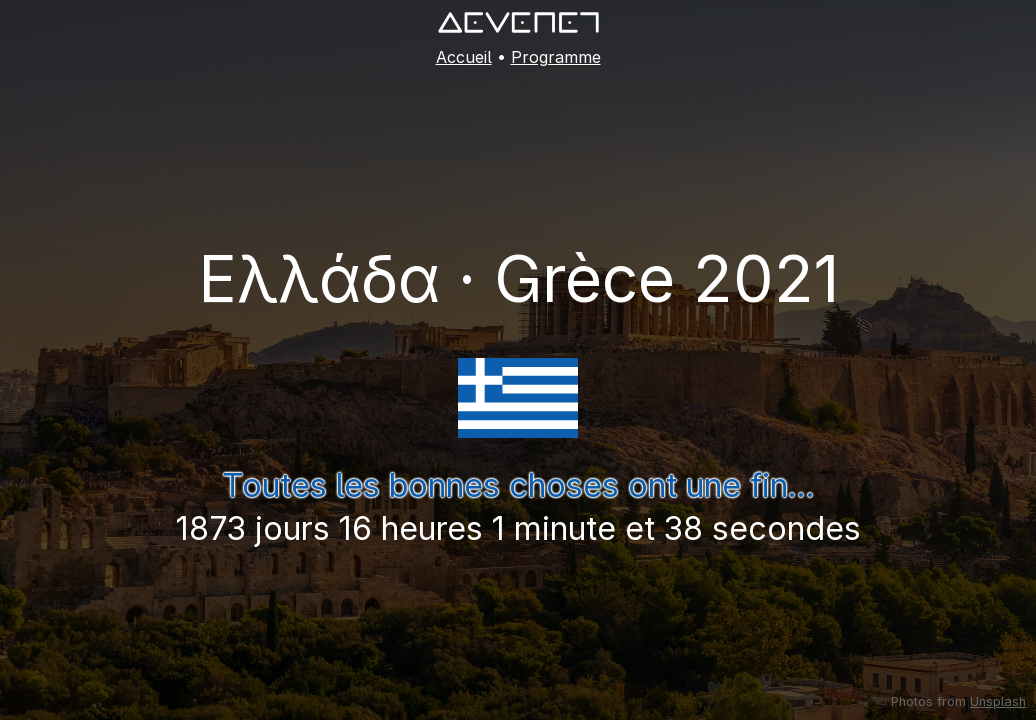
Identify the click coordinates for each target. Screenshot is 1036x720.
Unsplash (998, 701)
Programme (556, 57)
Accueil (464, 57)
